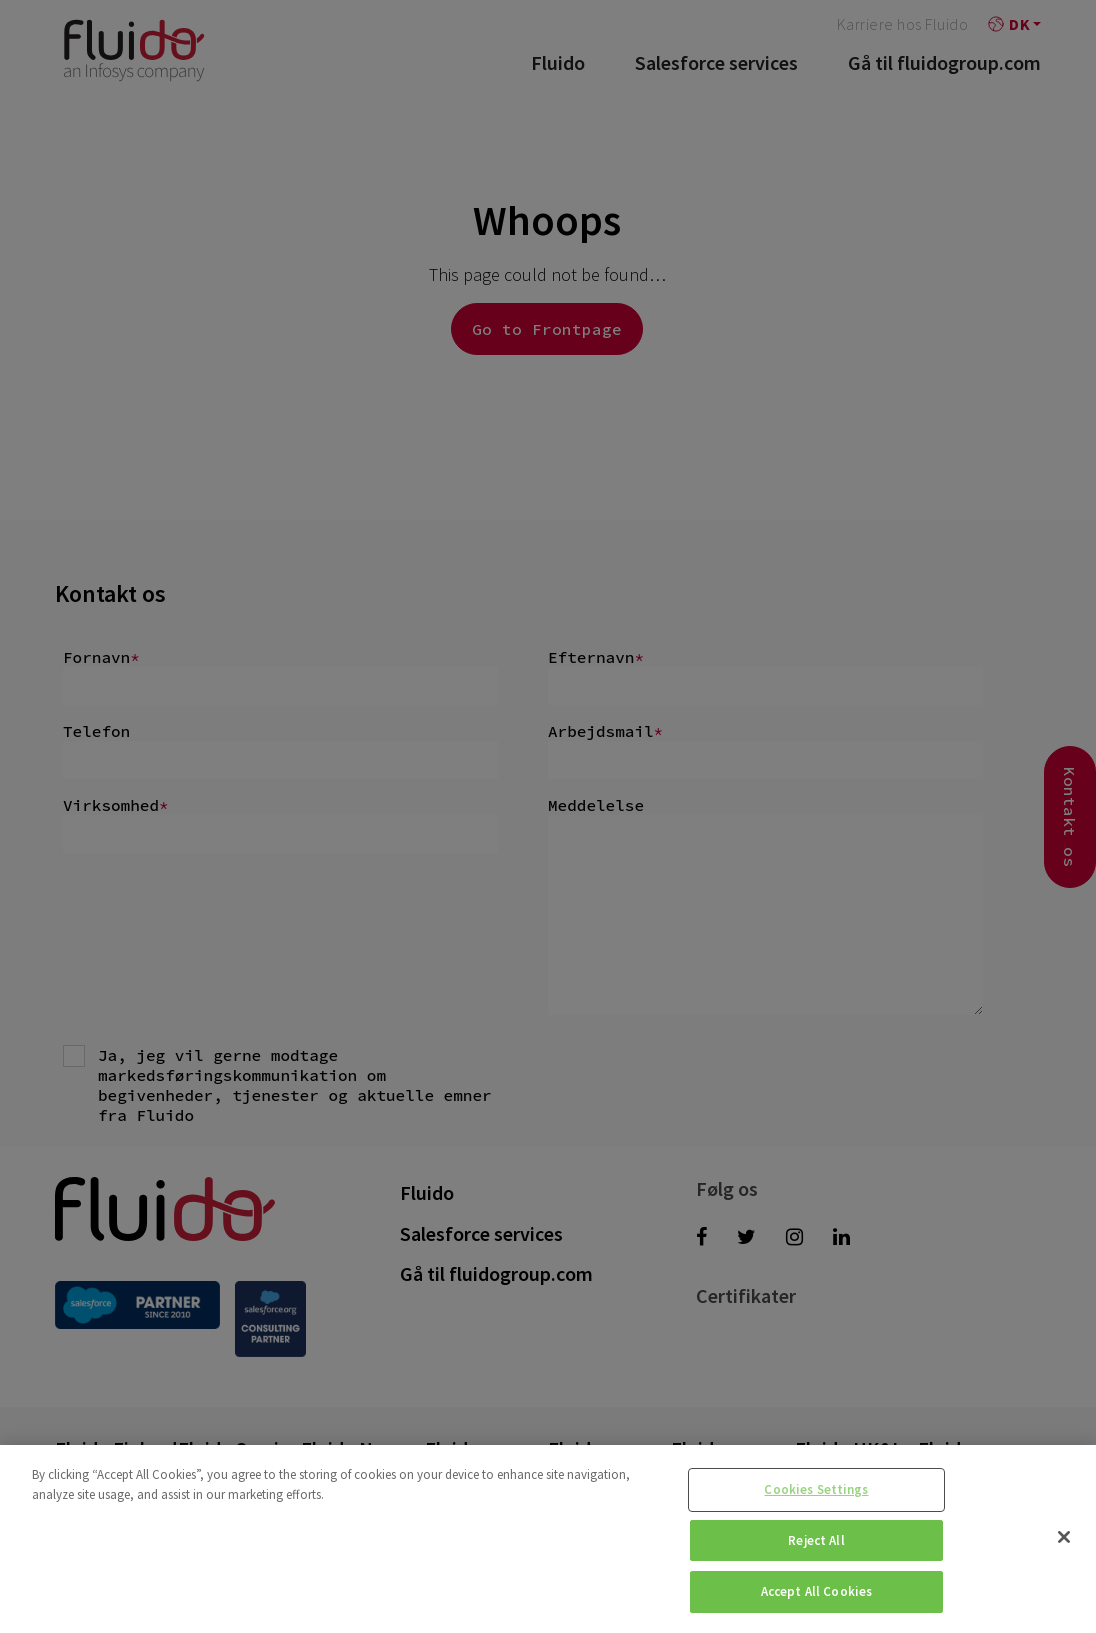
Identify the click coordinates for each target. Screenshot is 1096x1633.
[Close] (1064, 1537)
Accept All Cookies (816, 1591)
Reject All (816, 1540)
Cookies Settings (816, 1489)
